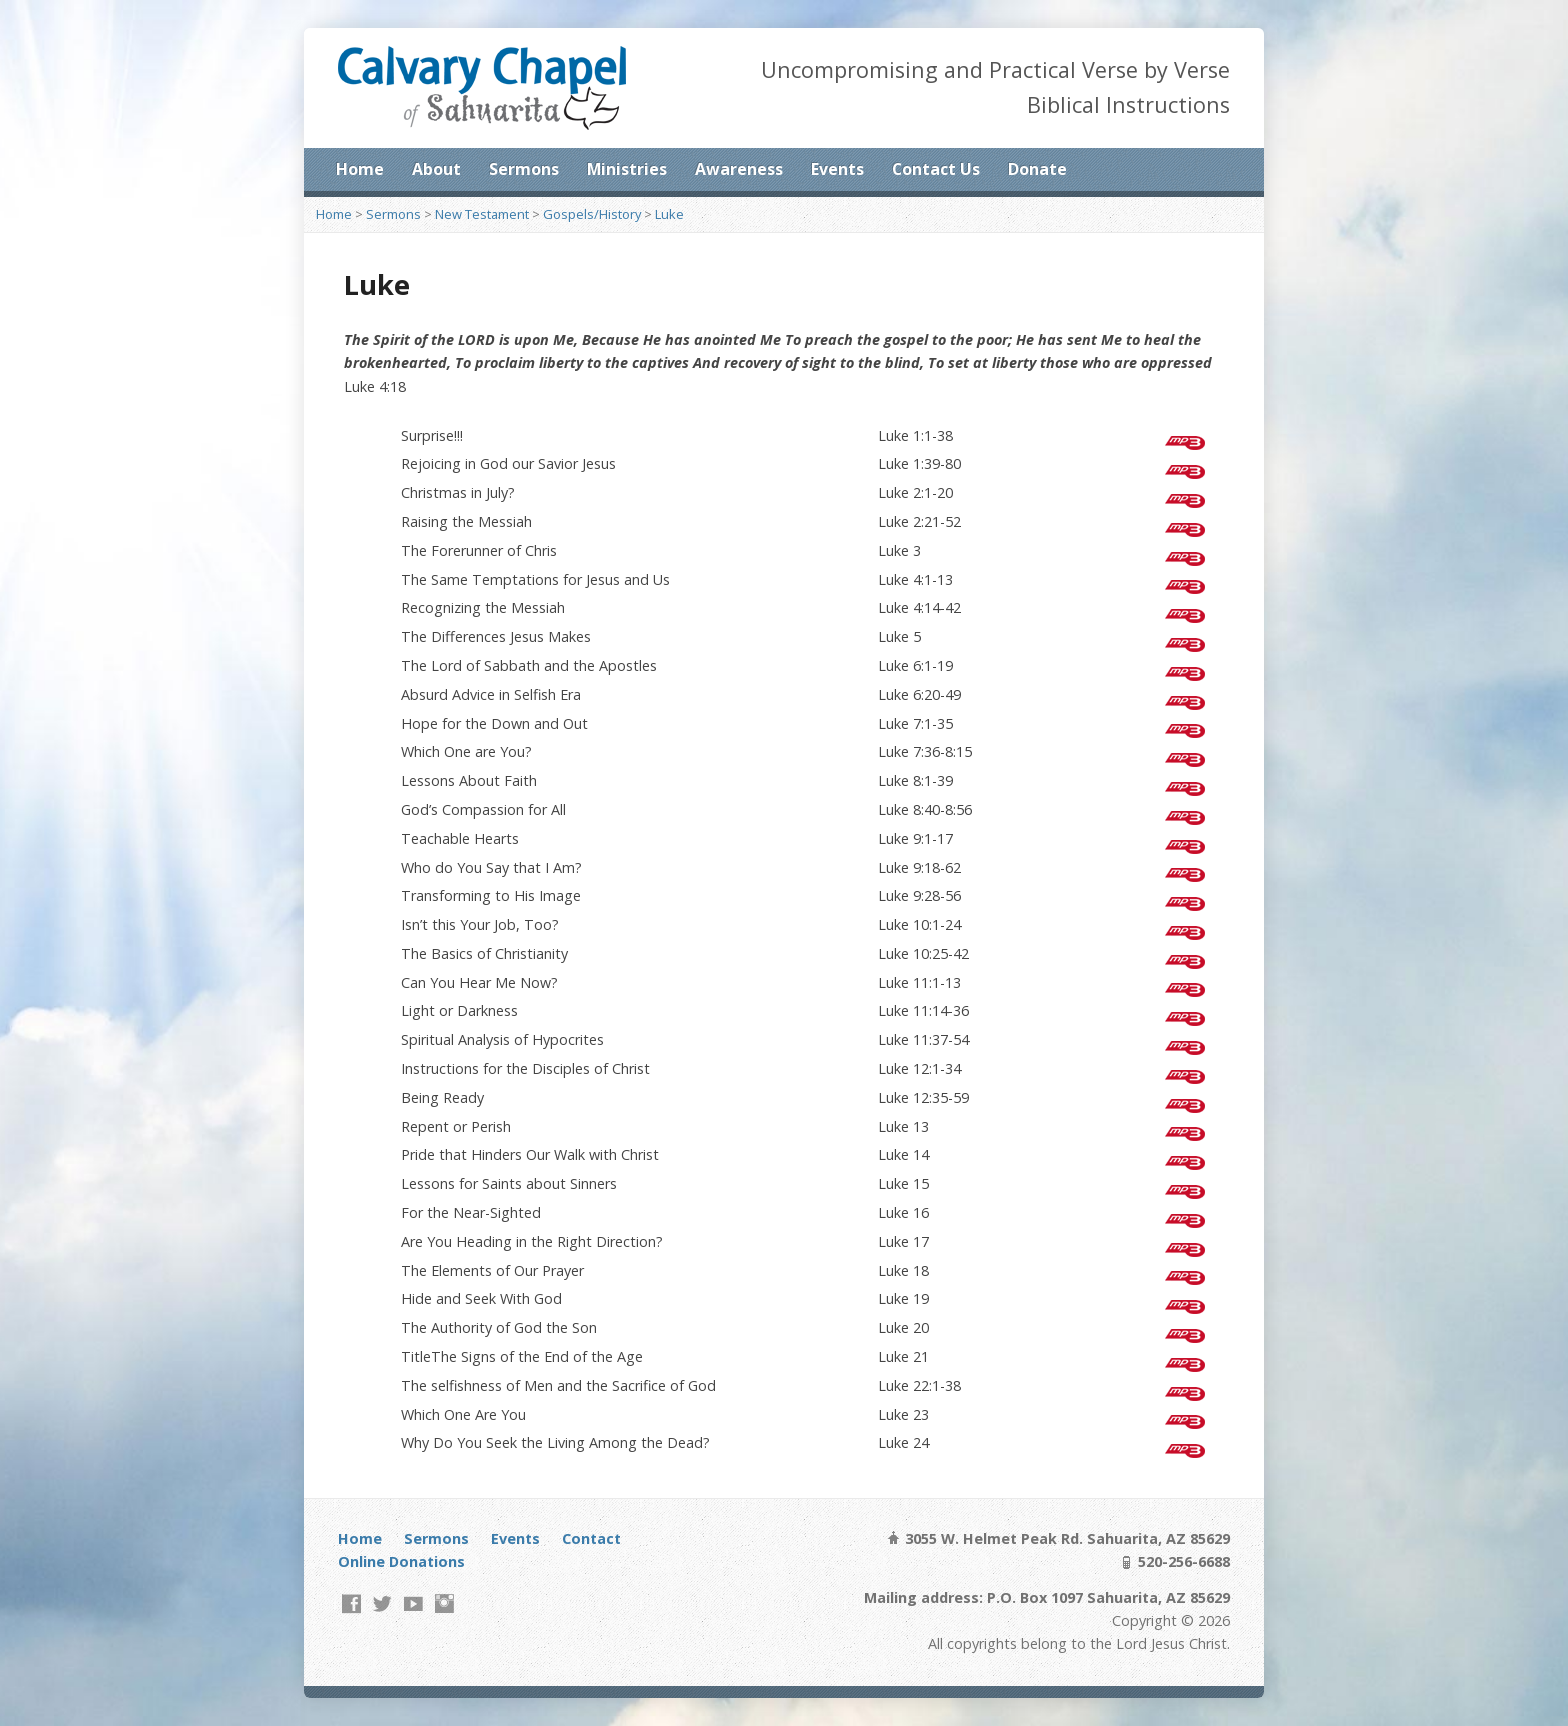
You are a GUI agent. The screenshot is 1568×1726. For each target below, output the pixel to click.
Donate (1037, 169)
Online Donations (401, 1561)
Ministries (627, 169)
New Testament (482, 214)
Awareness (739, 169)
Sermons (524, 169)
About (436, 169)
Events (837, 169)
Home (360, 169)
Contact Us (936, 169)
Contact (591, 1538)
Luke (669, 214)
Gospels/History (592, 214)
